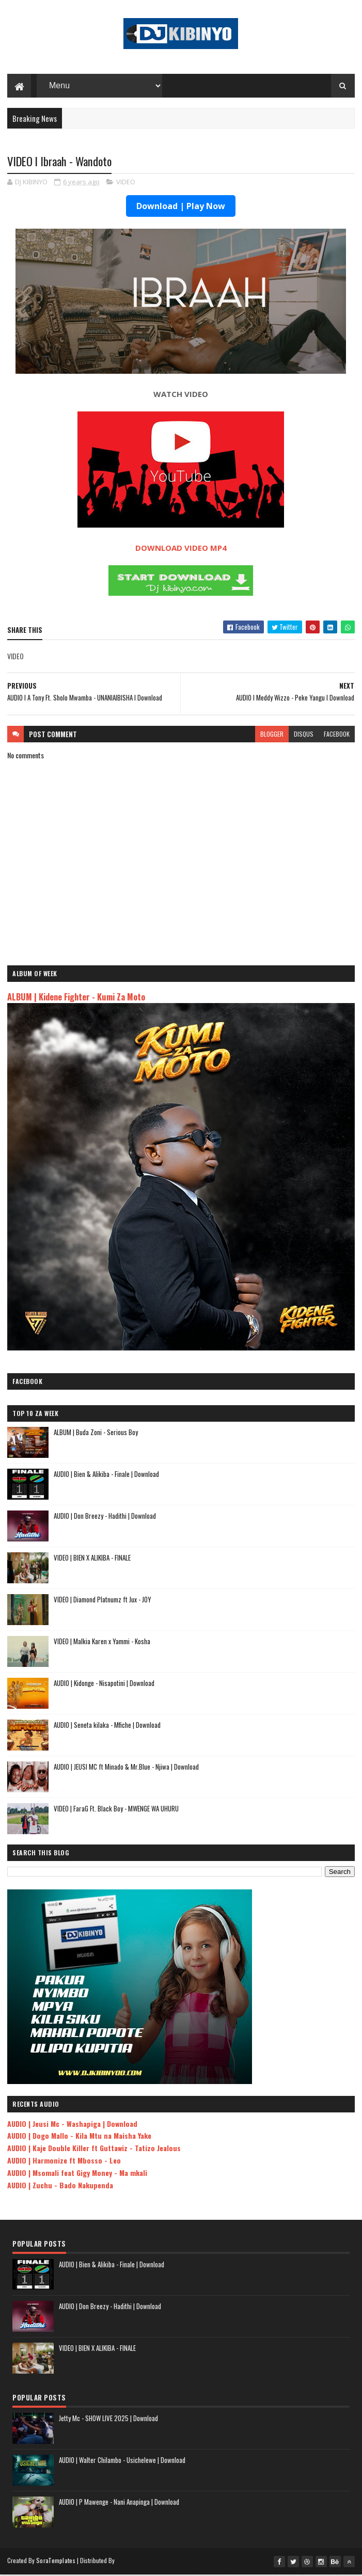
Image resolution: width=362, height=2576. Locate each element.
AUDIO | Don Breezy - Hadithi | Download (105, 1517)
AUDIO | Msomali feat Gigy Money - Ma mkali (77, 2174)
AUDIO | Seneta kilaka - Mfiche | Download (107, 1726)
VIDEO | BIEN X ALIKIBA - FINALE (92, 1559)
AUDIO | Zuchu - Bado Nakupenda (60, 2186)
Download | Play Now (180, 207)
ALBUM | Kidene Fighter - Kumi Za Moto (76, 998)
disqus (303, 735)
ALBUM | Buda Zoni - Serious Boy (96, 1433)
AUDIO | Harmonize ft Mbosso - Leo (64, 2161)
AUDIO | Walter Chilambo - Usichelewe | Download (122, 2461)
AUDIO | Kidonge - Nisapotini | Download (104, 1684)
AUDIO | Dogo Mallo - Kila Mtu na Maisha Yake (79, 2137)
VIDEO (125, 183)
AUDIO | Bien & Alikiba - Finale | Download (106, 1475)
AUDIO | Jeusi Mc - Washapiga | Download (72, 2125)
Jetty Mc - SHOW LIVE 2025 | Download (108, 2419)
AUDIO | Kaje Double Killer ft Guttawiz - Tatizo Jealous (94, 2149)
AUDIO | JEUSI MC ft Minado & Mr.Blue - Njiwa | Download (126, 1768)
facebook (337, 735)
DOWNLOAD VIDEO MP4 (181, 549)
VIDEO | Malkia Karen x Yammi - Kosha (102, 1642)
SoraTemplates (55, 2561)
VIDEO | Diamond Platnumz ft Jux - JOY (102, 1601)
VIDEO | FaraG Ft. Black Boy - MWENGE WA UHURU (116, 1810)
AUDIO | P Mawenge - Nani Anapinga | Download (119, 2503)
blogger (272, 735)
